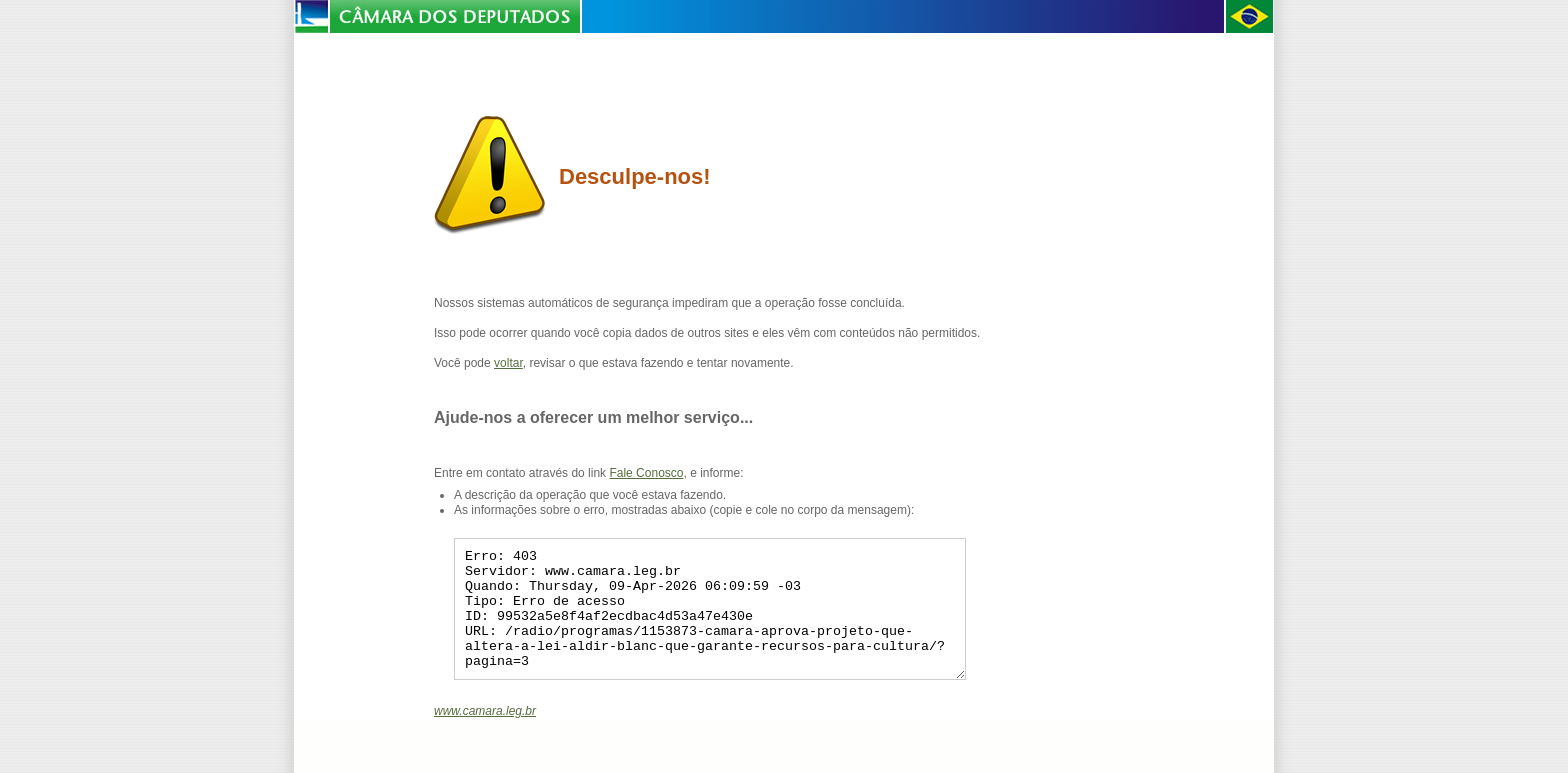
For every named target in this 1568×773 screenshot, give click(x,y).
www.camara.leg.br (485, 735)
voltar (508, 363)
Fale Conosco (646, 473)
